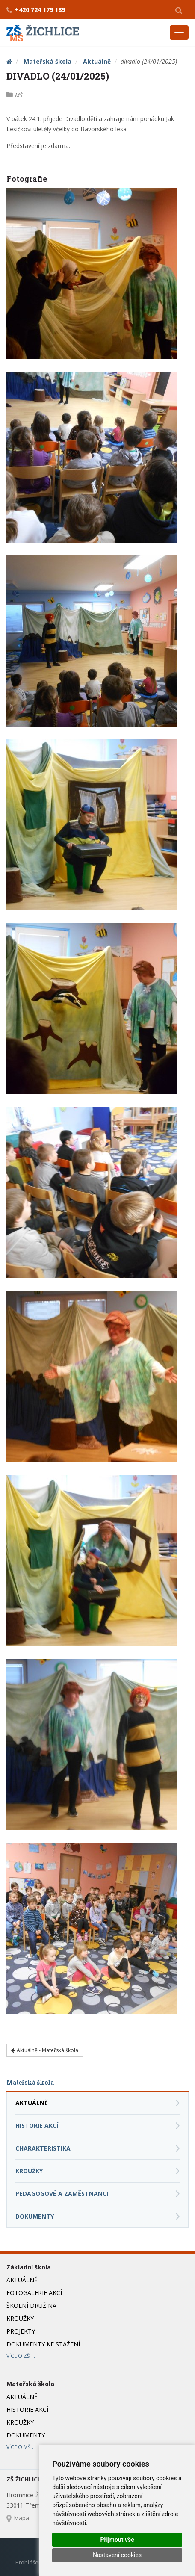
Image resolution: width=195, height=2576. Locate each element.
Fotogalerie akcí (34, 2293)
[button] (178, 10)
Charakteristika (43, 2148)
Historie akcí (36, 2125)
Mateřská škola (47, 61)
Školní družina (31, 2305)
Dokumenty (34, 2216)
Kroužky (29, 2171)
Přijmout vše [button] (117, 2539)
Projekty (20, 2331)
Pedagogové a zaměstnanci (61, 2193)
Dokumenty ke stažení (43, 2344)
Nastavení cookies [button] (117, 2555)
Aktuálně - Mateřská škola (44, 2050)
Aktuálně (97, 61)
